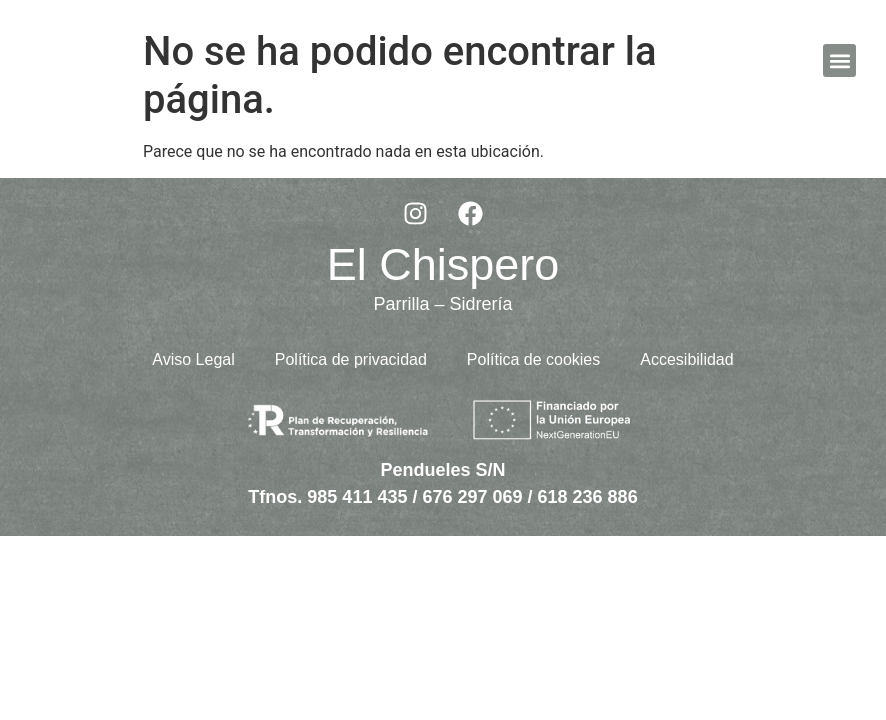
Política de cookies (533, 359)
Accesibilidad (686, 359)
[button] (839, 60)
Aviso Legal (193, 359)
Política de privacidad (351, 359)
